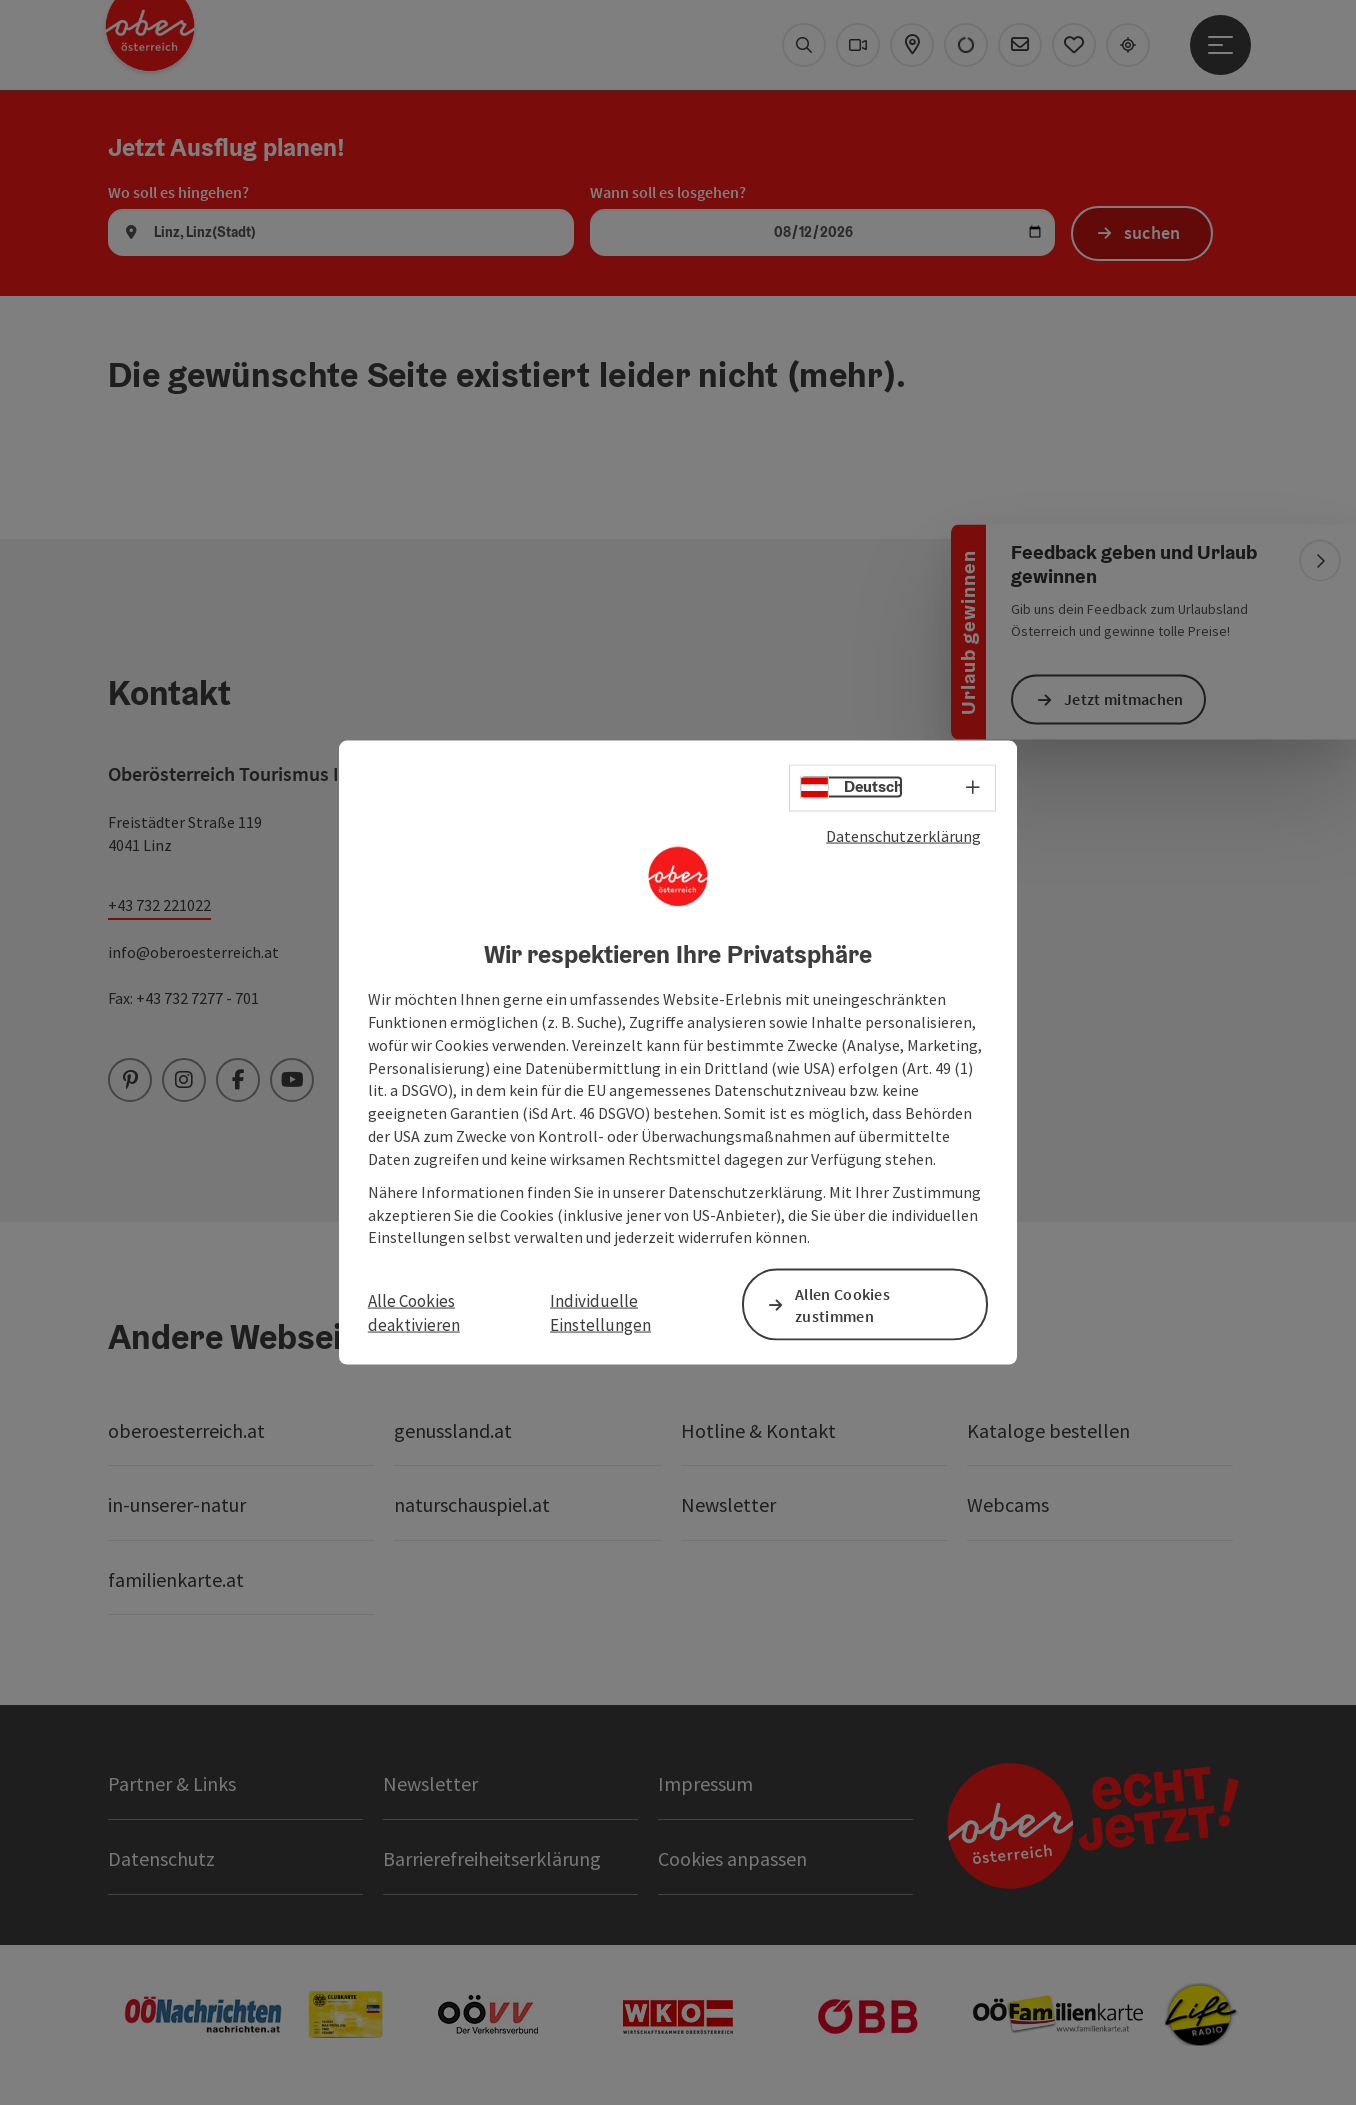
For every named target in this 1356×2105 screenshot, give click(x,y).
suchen (1152, 232)
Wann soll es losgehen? (668, 192)
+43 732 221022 (159, 905)
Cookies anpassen (732, 1858)
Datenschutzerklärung (903, 835)
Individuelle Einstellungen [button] (600, 1312)
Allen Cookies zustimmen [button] (842, 1304)
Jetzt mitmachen (1124, 699)
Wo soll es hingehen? (178, 192)
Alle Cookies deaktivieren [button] (414, 1312)
